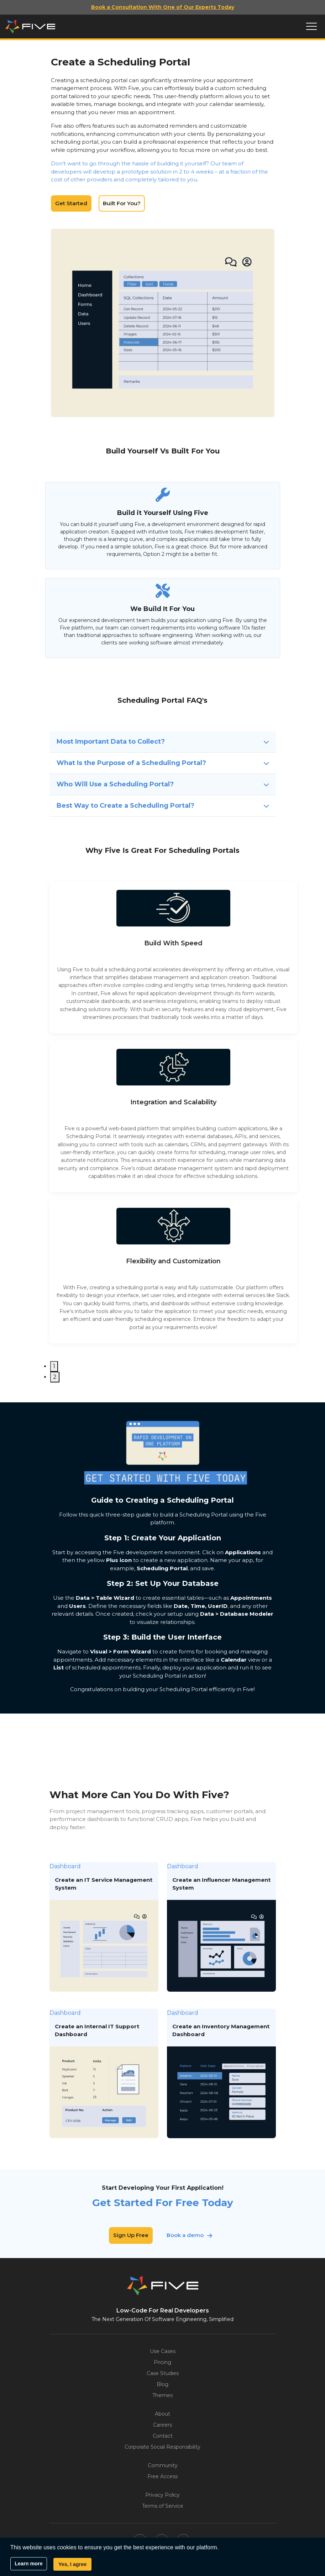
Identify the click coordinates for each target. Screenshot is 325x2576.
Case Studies (163, 2373)
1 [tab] (54, 1366)
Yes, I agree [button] (72, 2564)
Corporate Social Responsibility (162, 2447)
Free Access (162, 2476)
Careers (162, 2425)
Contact (163, 2436)
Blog (162, 2384)
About (162, 2414)
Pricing (162, 2362)
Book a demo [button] (185, 2235)
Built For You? (122, 203)
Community (163, 2465)
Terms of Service (162, 2506)
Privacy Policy (162, 2495)
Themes (162, 2395)
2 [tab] (55, 1377)
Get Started (71, 203)
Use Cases (162, 2351)
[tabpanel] (173, 957)
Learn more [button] (28, 2563)
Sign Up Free (130, 2235)
